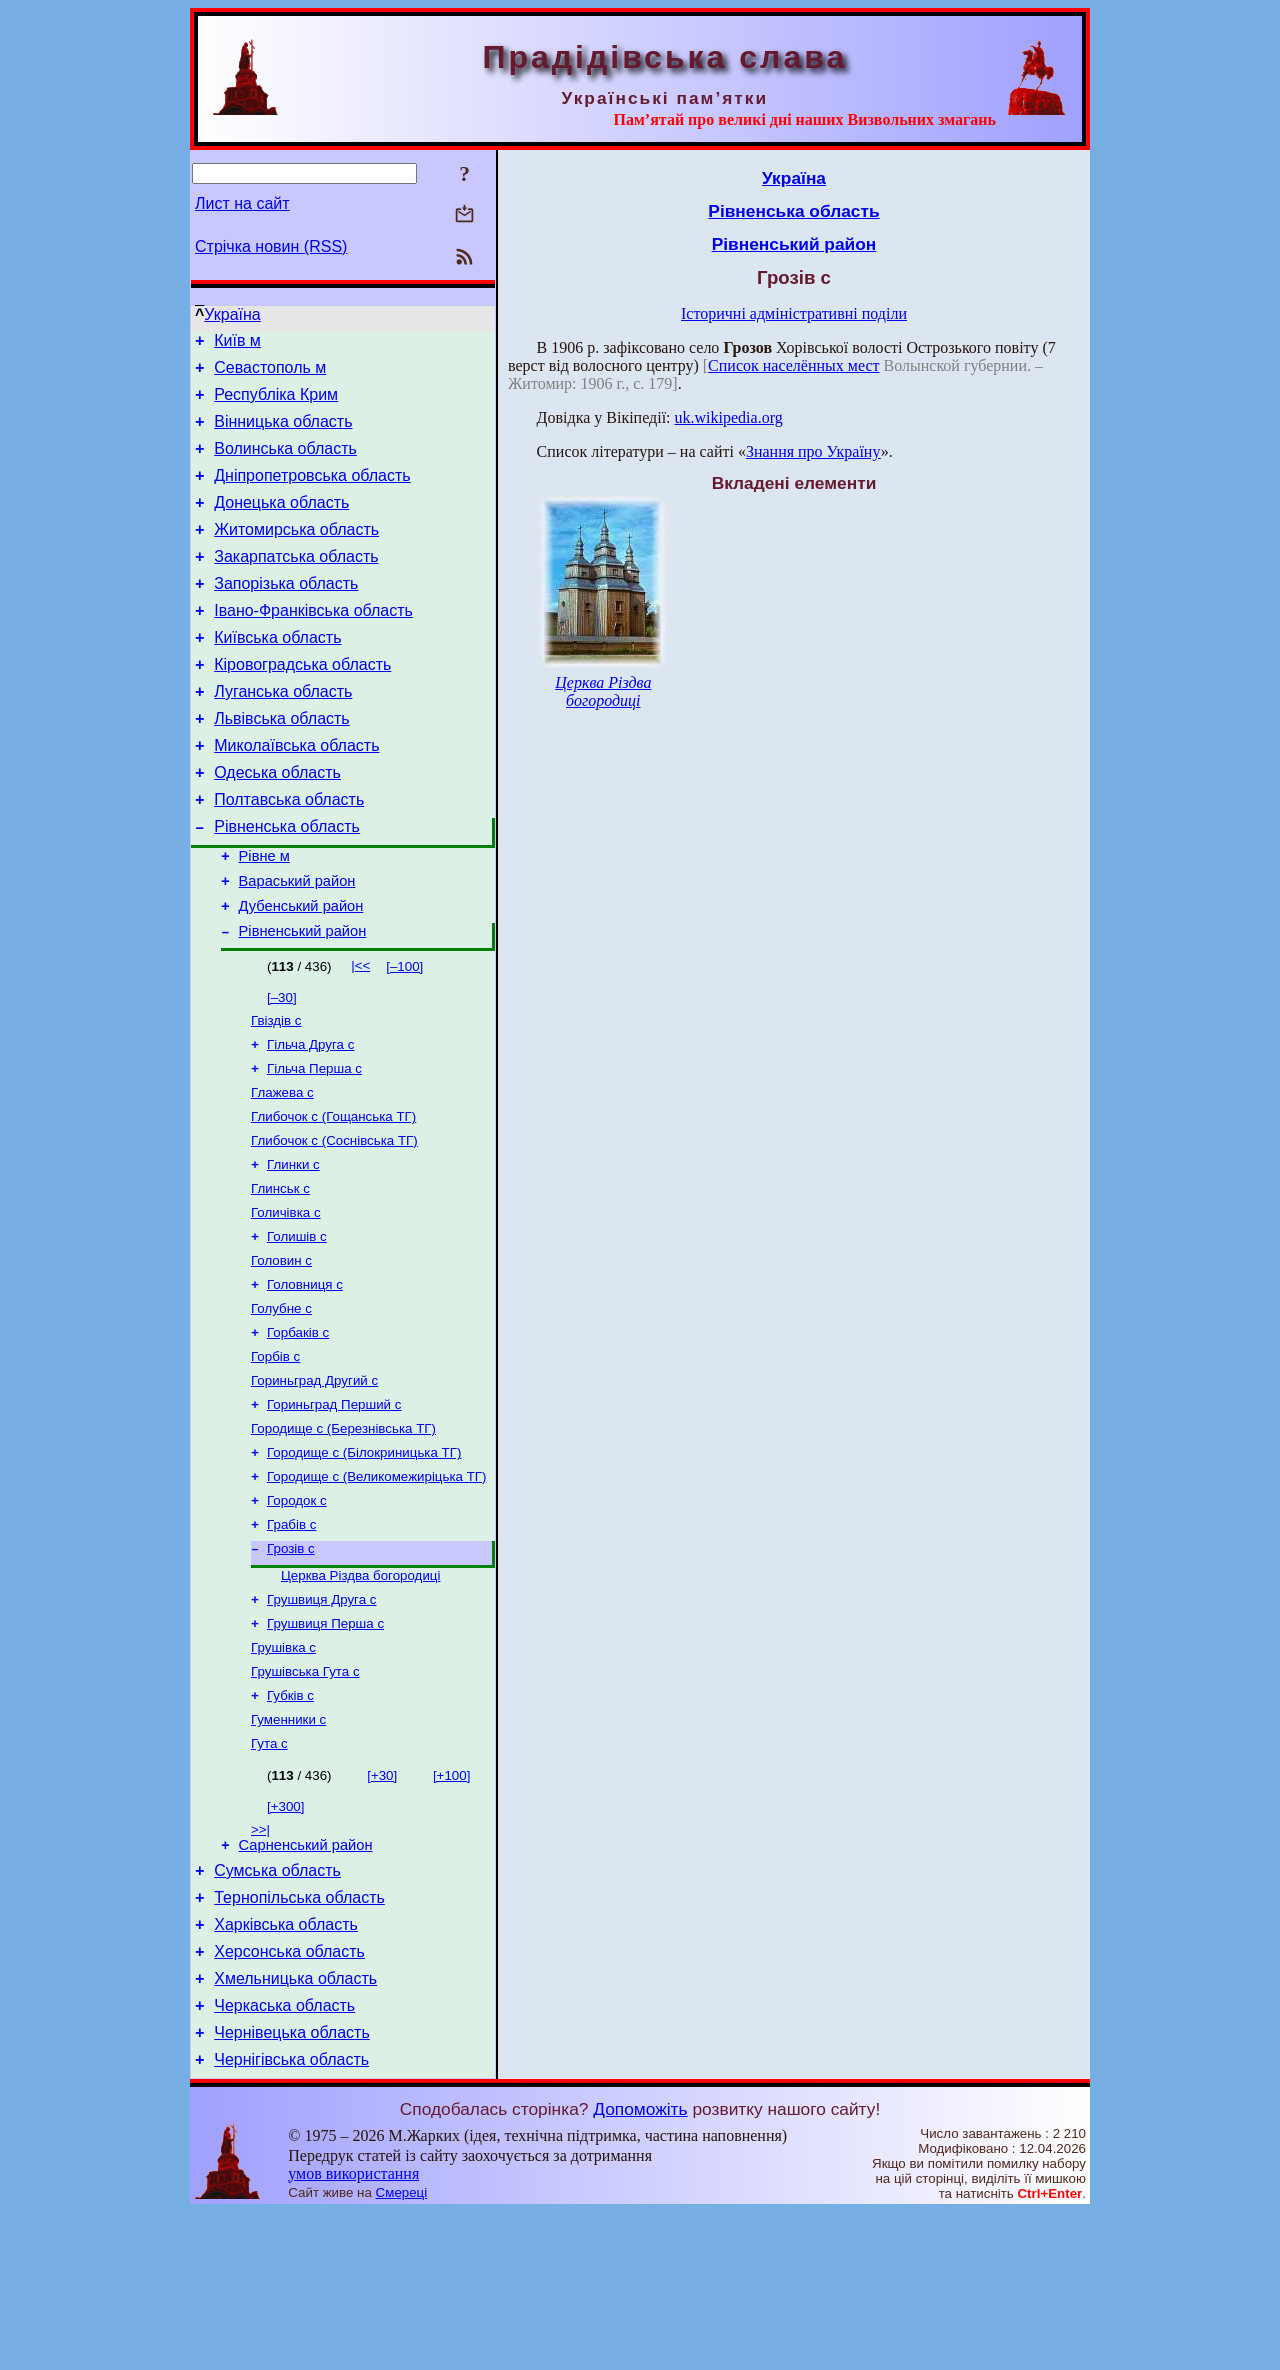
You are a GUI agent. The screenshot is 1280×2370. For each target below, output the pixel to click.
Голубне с (281, 1403)
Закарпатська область (296, 583)
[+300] (285, 1937)
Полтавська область (289, 853)
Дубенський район (301, 972)
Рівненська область (287, 883)
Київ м (237, 343)
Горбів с (275, 1455)
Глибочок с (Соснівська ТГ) (334, 1221)
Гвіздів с (276, 1091)
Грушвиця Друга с (321, 1718)
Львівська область (281, 763)
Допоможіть (640, 2267)
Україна (232, 314)
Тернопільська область (299, 2037)
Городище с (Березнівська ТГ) (343, 1533)
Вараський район (297, 944)
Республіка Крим (276, 403)
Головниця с (305, 1377)
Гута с (269, 1874)
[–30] (282, 1066)
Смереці (402, 2350)
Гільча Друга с (310, 1117)
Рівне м (264, 916)
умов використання (353, 2331)
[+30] (382, 1906)
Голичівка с (286, 1299)
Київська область (277, 673)
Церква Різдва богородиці (360, 1692)
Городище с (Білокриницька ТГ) (364, 1559)
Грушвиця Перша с (325, 1744)
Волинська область (285, 463)
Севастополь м (270, 373)
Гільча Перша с (314, 1143)
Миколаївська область (296, 793)
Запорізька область (286, 613)
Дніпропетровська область (312, 493)
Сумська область (277, 2007)
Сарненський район (306, 1979)
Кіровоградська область (302, 703)
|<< (360, 1034)
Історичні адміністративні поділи (794, 313)
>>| (260, 1960)
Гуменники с (288, 1848)
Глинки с (293, 1247)
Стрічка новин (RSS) (271, 246)
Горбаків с (298, 1429)
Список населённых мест (793, 365)
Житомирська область (296, 553)
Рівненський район (303, 1000)
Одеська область (277, 823)
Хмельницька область (295, 2127)
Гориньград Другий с (314, 1481)
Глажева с (282, 1169)
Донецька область (281, 523)
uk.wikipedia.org (729, 417)
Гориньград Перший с (334, 1507)
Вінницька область (283, 433)
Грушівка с (283, 1770)
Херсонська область (289, 2097)
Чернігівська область (291, 2217)
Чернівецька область (292, 2187)
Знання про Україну (813, 451)
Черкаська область (284, 2157)
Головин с (281, 1351)
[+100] (451, 1906)
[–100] (404, 1035)
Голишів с (297, 1325)
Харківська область (286, 2067)
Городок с (297, 1611)
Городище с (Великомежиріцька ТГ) (376, 1585)
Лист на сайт (242, 203)
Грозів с (291, 1663)
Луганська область (283, 733)
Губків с (290, 1822)
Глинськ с (280, 1273)
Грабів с (291, 1637)
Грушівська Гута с (305, 1796)
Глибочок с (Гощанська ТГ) (333, 1195)
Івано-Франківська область (313, 643)
